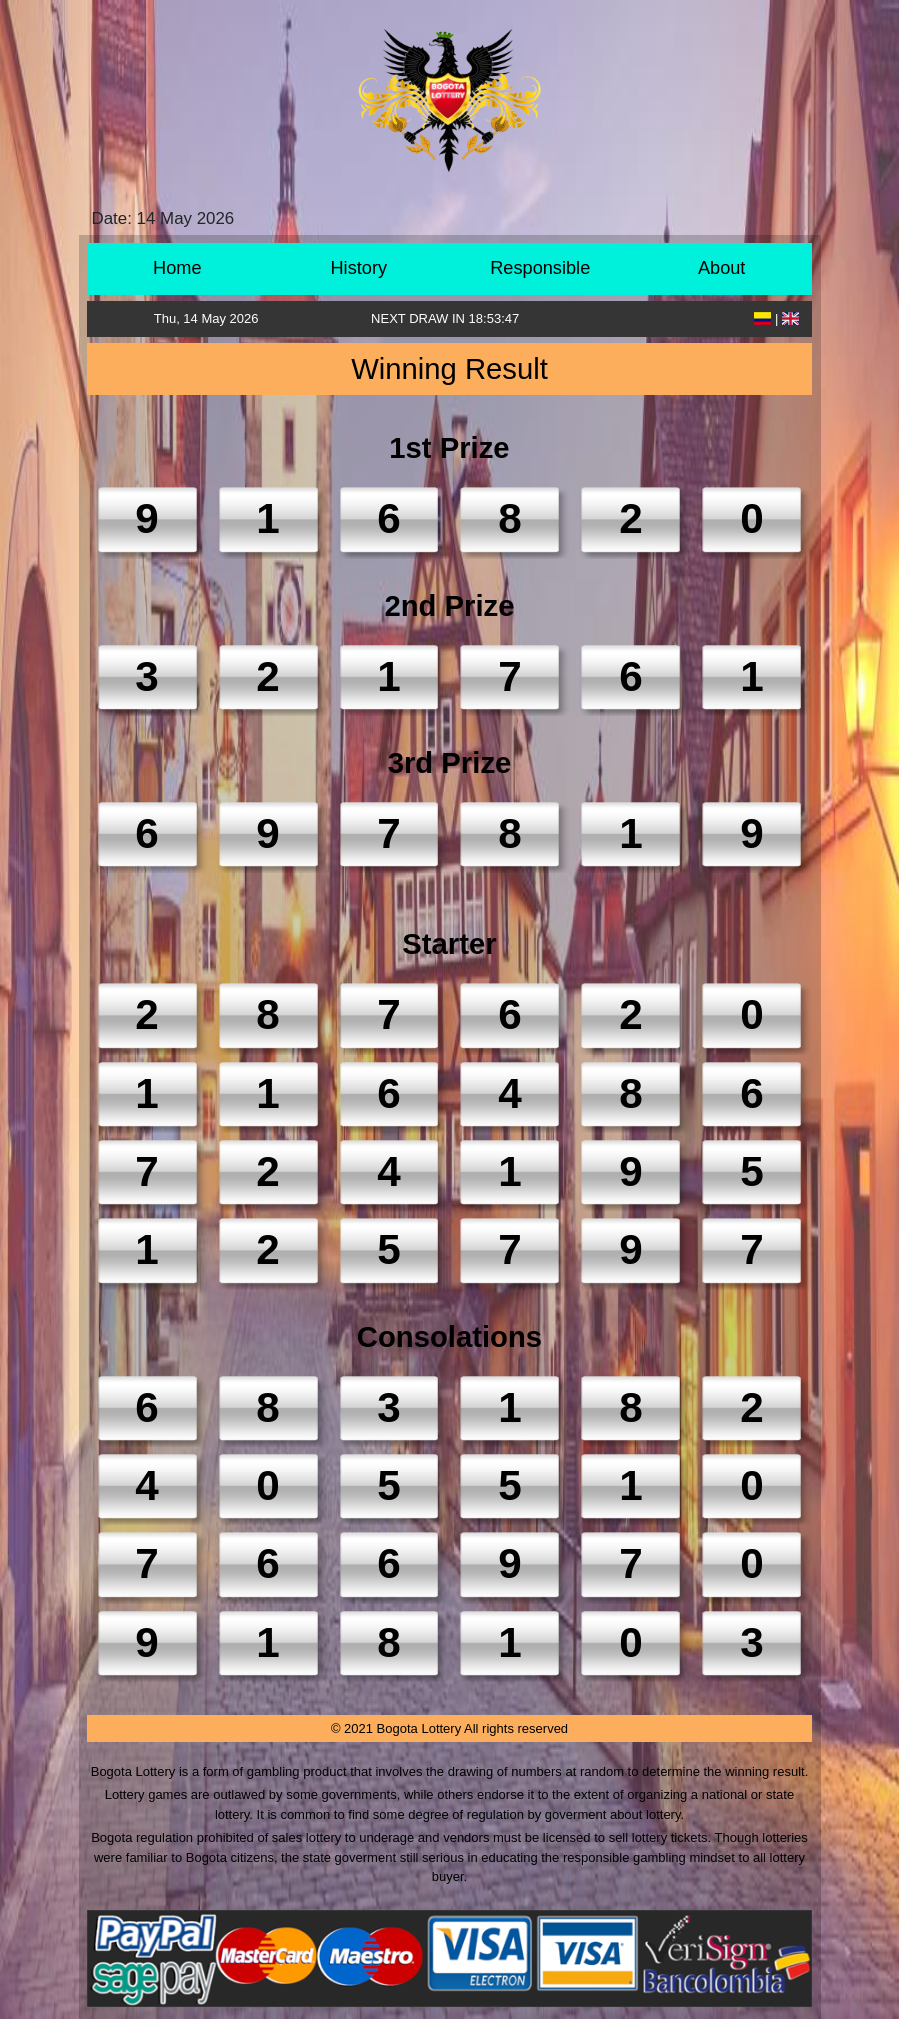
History (358, 268)
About (722, 268)
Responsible (540, 268)
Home (177, 268)
